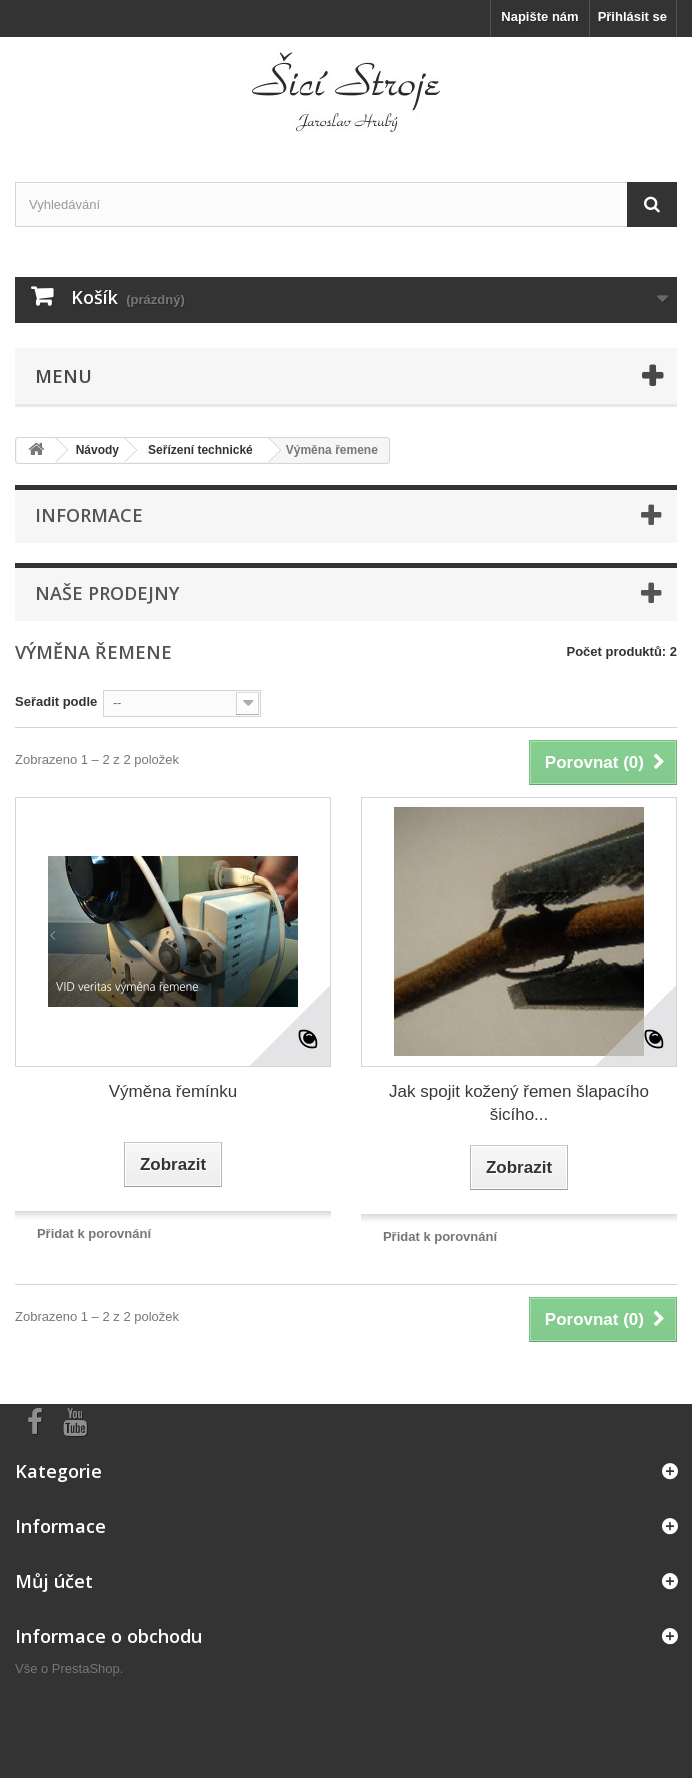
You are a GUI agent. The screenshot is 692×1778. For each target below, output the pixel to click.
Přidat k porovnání (94, 1233)
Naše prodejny (107, 593)
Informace (89, 515)
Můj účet (54, 1581)
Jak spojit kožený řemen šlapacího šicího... (519, 1103)
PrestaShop (86, 1668)
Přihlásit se (632, 16)
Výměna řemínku (173, 1091)
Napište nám (539, 16)
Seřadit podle (56, 701)
